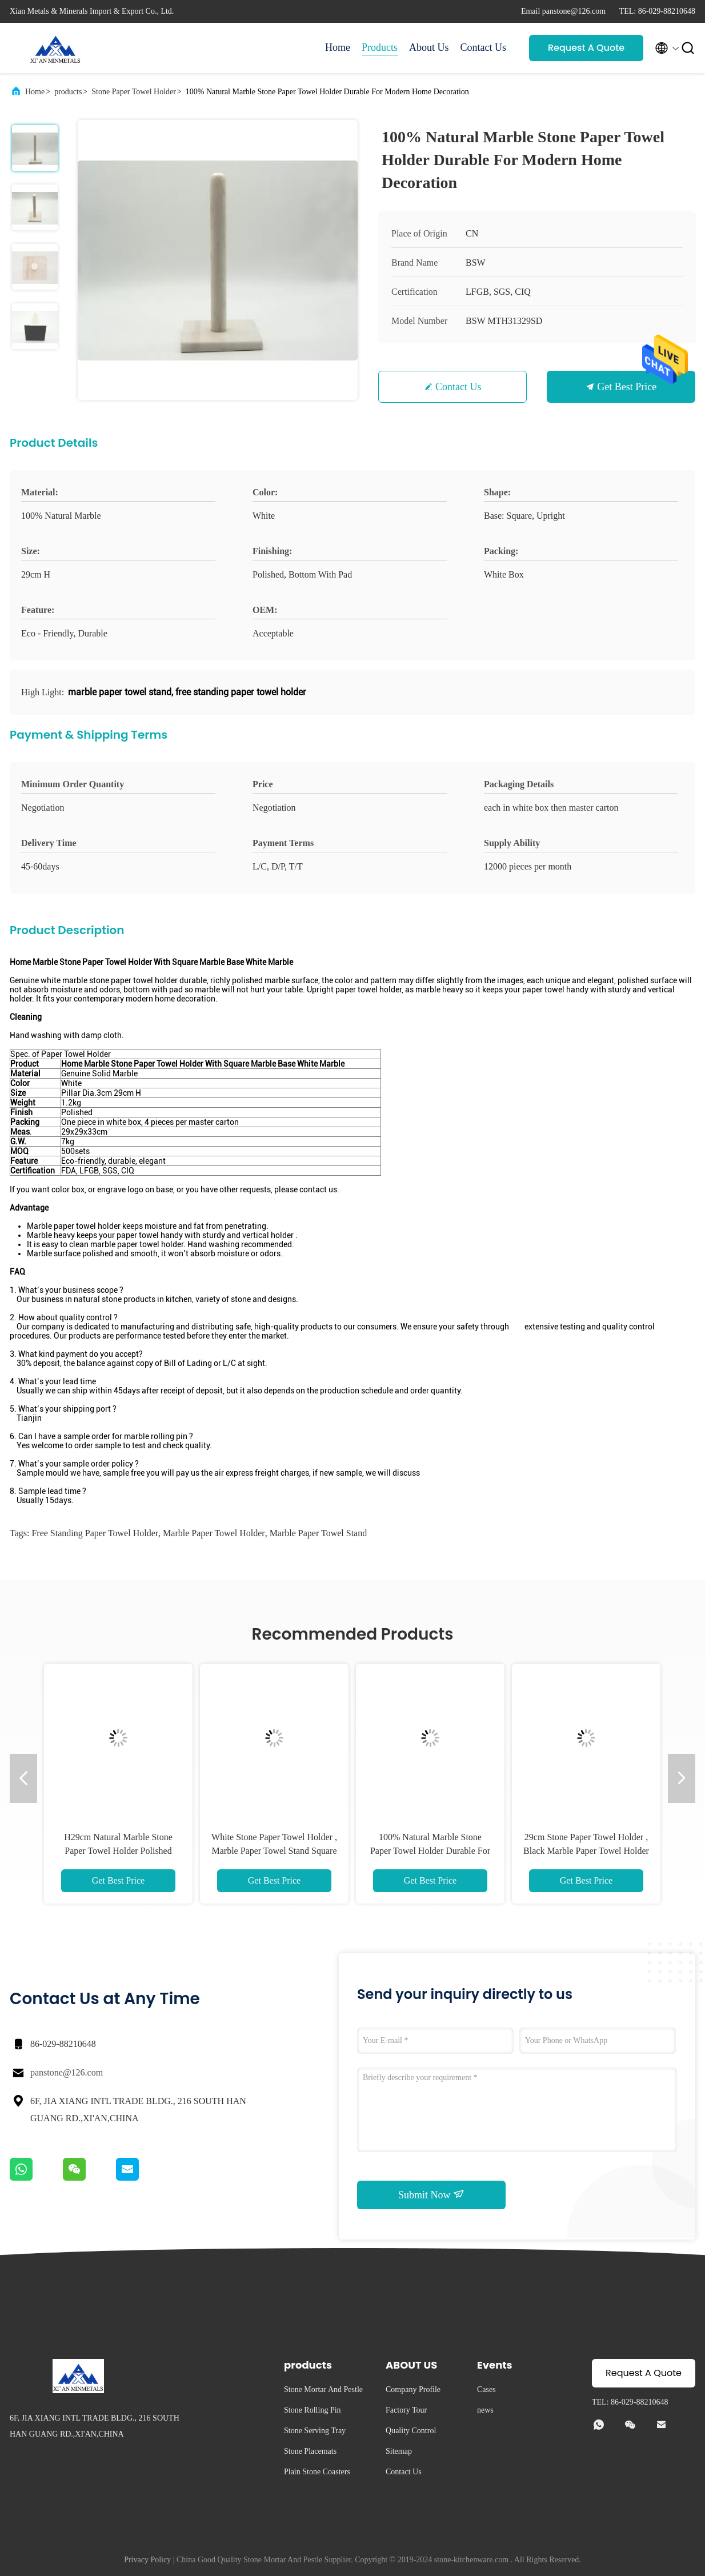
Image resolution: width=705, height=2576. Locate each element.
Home (337, 47)
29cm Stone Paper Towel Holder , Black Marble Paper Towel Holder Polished (586, 1850)
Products (380, 47)
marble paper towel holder (214, 1533)
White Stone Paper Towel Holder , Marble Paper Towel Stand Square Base (274, 1850)
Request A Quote (586, 47)
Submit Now (431, 2194)
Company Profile (413, 2389)
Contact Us (483, 47)
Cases (486, 2389)
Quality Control (411, 2430)
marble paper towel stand (318, 1533)
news (485, 2410)
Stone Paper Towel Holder (133, 91)
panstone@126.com (66, 2072)
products (68, 91)
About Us (429, 47)
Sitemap (399, 2451)
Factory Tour (406, 2410)
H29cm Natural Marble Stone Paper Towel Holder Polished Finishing (118, 1850)
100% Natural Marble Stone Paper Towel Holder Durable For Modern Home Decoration (430, 1850)
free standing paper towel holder (94, 1533)
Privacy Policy (147, 2559)
